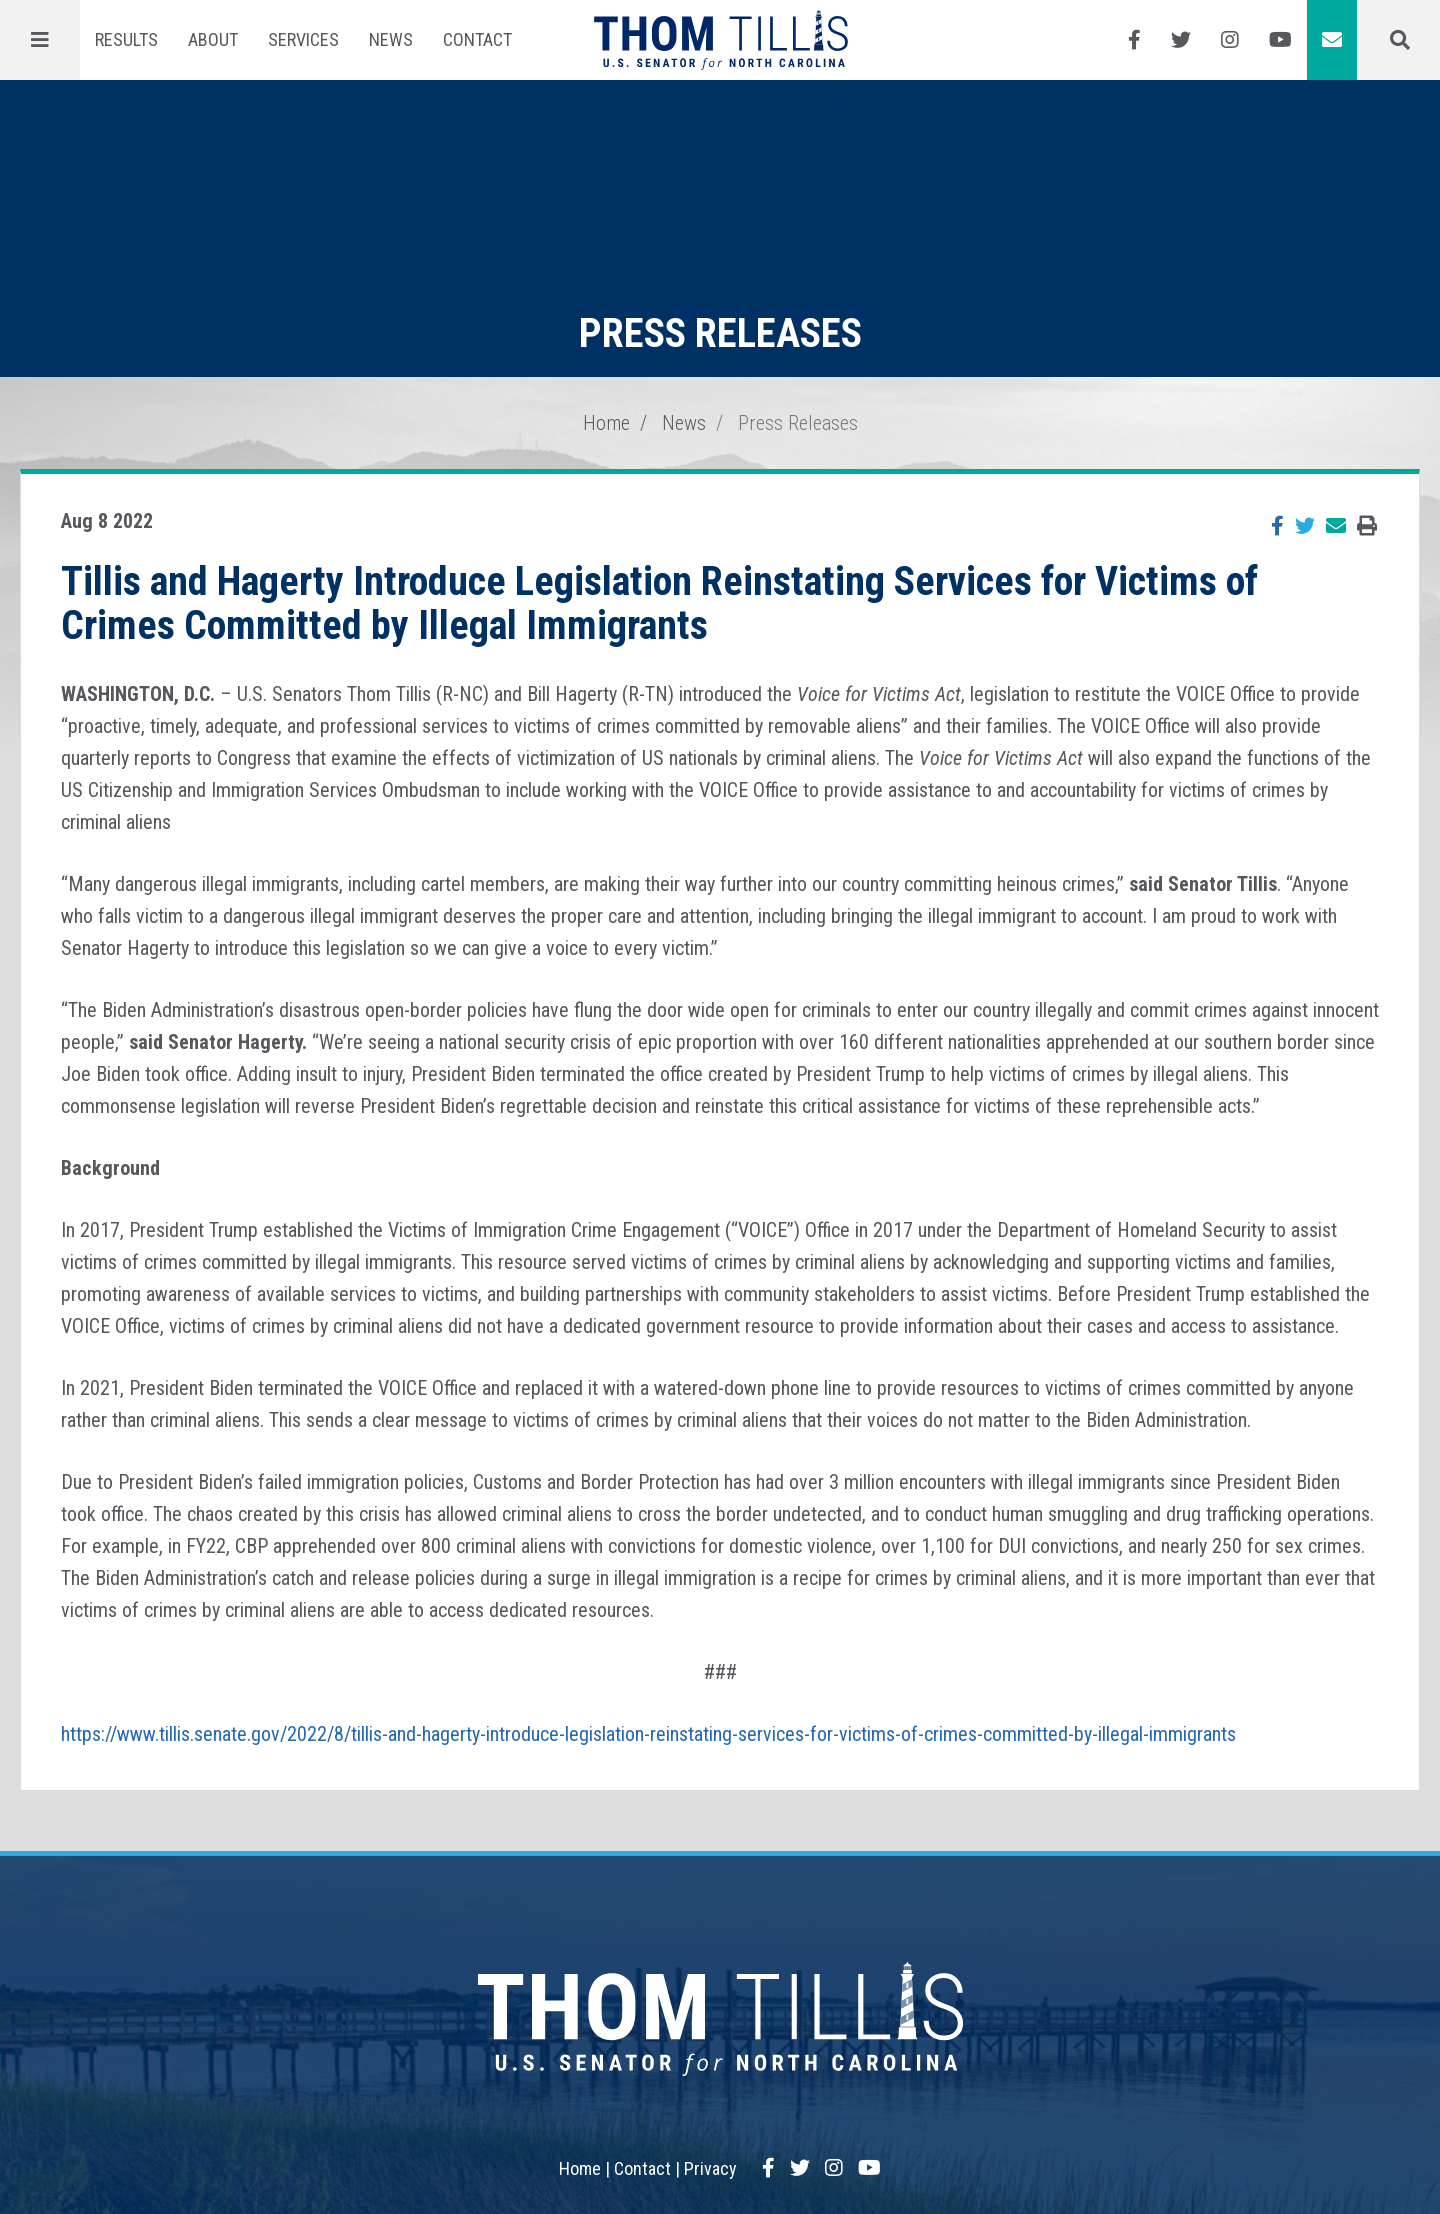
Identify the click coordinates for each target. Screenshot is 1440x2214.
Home (606, 423)
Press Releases (798, 423)
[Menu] (40, 40)
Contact (477, 39)
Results (126, 39)
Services (303, 39)
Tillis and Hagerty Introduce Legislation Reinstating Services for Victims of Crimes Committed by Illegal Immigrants (659, 603)
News (391, 39)
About (213, 39)
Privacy (710, 2168)
